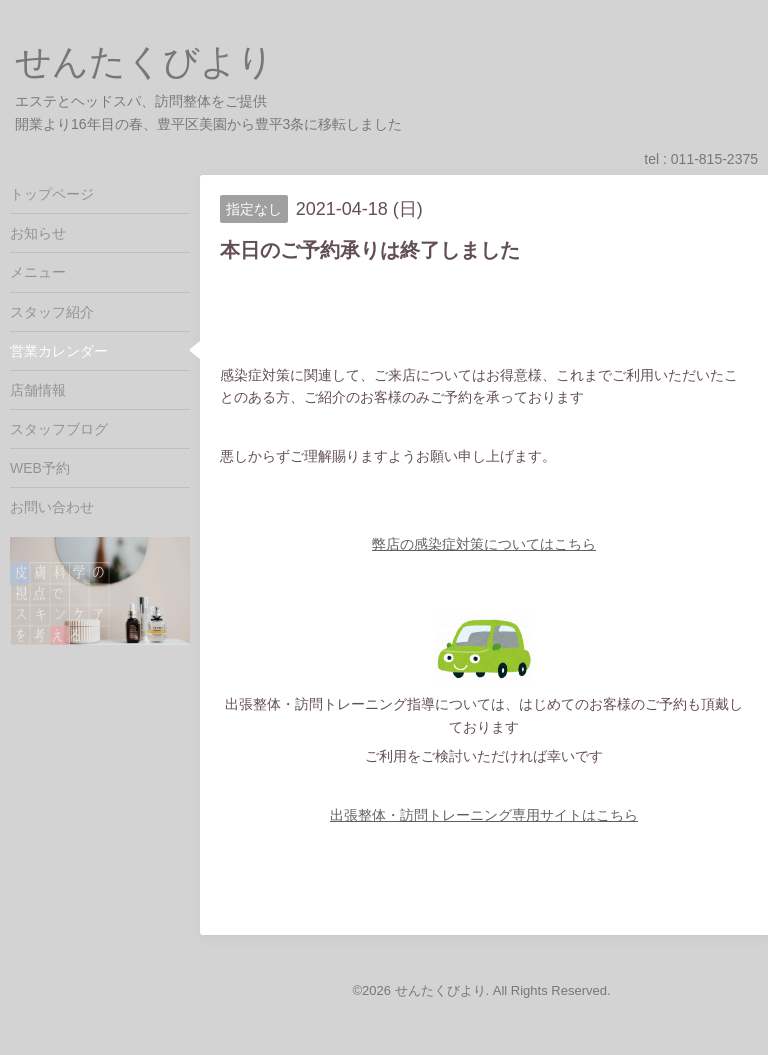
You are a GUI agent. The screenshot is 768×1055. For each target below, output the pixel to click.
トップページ (52, 194)
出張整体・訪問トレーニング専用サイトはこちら (484, 815)
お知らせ (38, 233)
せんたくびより (144, 61)
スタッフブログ (59, 429)
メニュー (38, 272)
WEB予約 (40, 468)
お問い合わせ (52, 507)
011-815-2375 (714, 159)
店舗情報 (38, 390)
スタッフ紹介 (52, 312)
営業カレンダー (59, 351)
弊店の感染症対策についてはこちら (484, 544)
